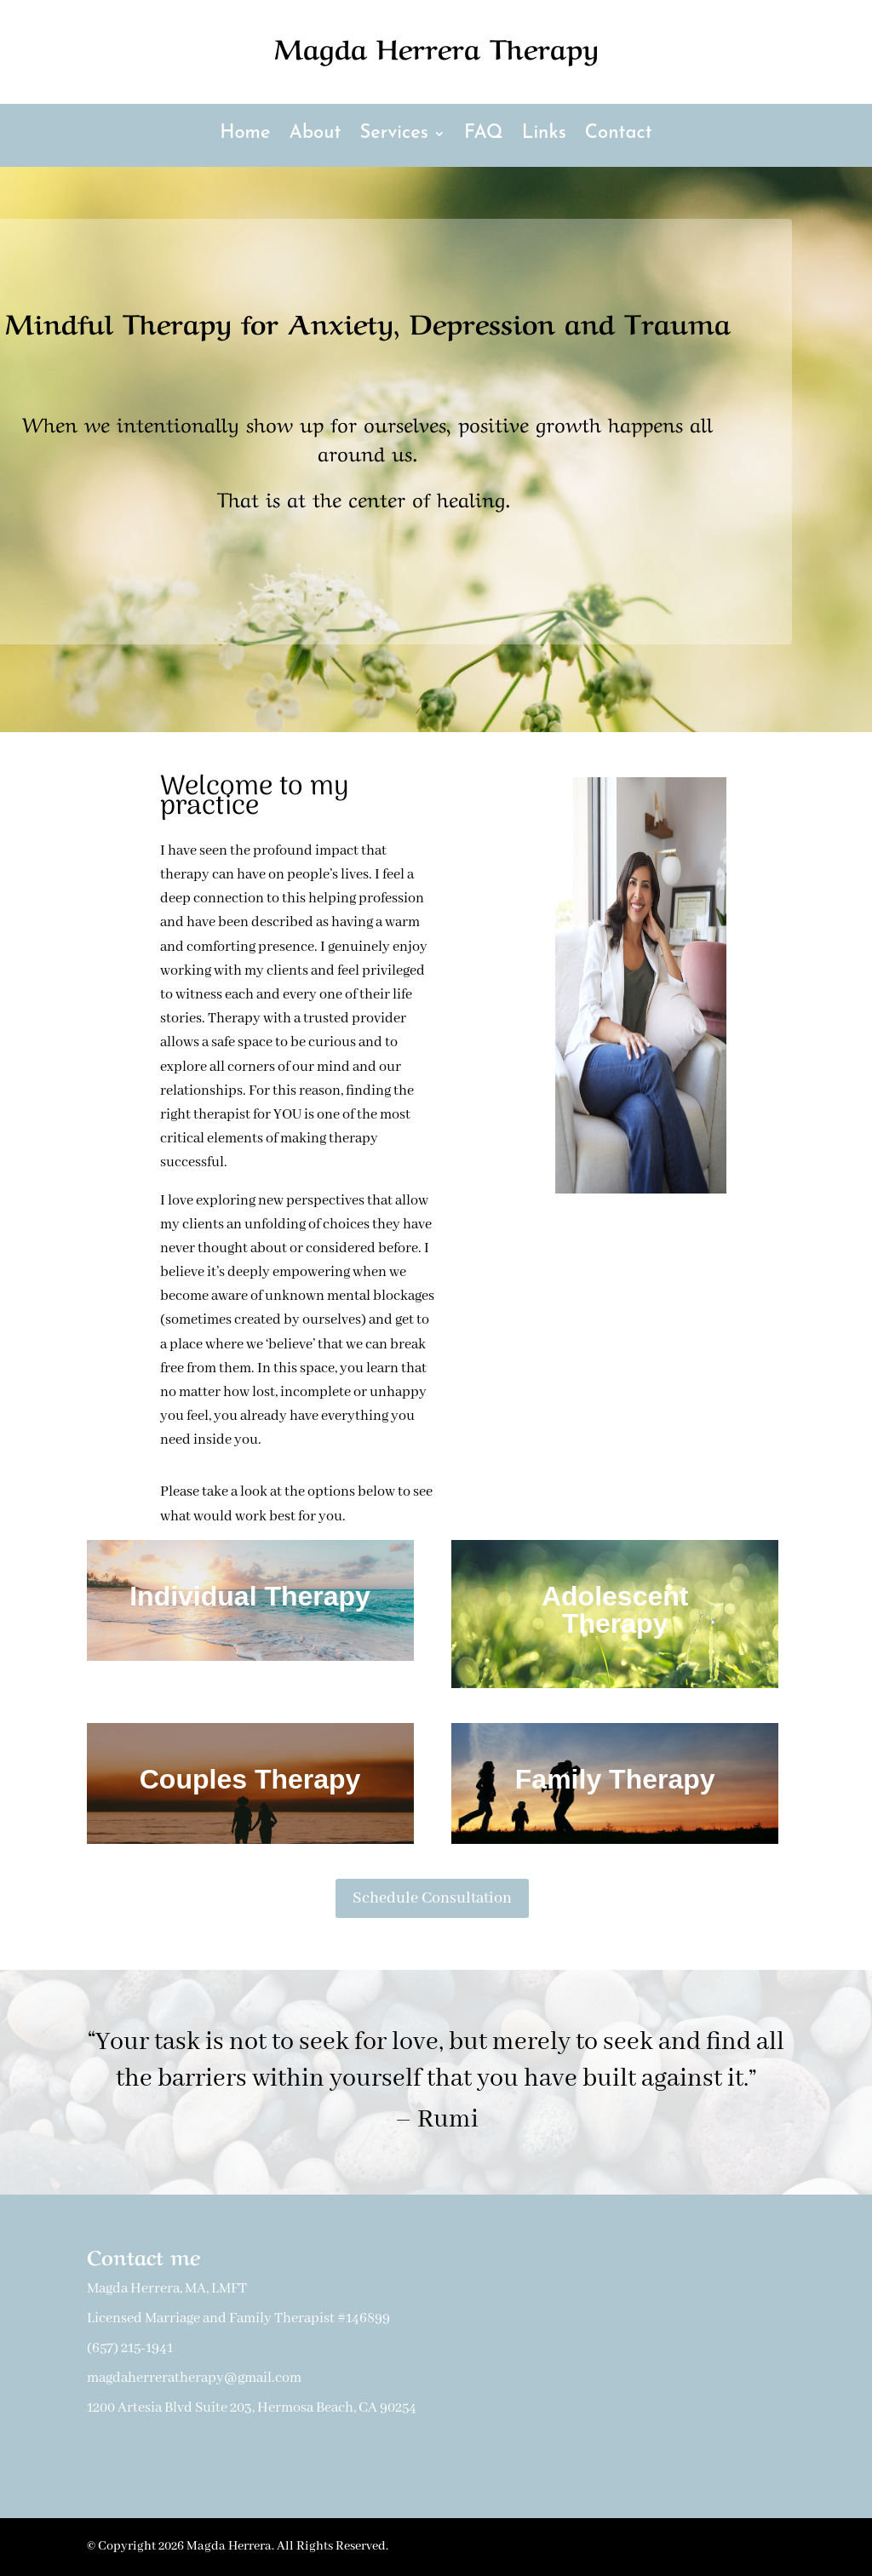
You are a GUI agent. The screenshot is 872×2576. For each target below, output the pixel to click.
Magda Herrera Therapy (436, 46)
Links (544, 135)
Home (245, 135)
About (315, 135)
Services (393, 135)
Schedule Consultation (432, 1898)
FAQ (483, 135)
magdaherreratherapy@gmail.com (194, 2378)
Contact (618, 135)
